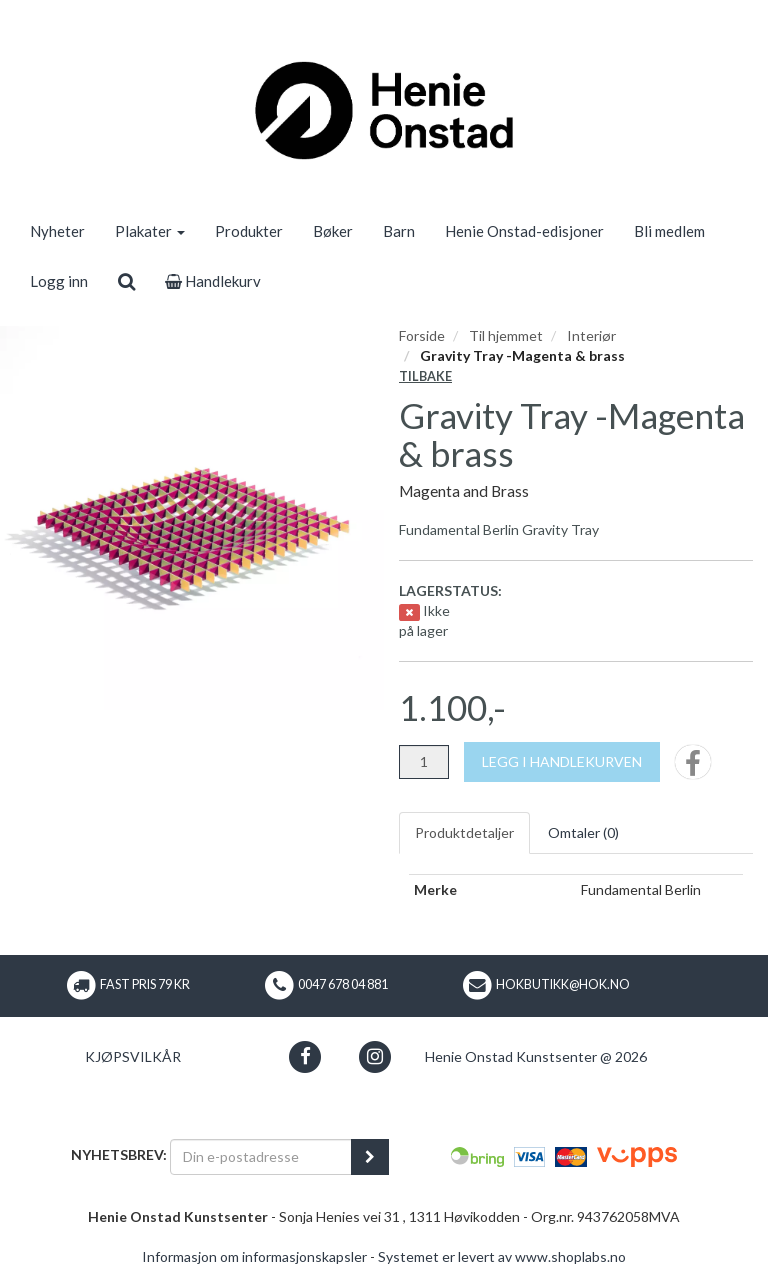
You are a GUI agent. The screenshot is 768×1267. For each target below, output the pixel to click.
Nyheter (57, 231)
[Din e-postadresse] (261, 1157)
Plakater (150, 231)
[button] (305, 1056)
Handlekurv (213, 281)
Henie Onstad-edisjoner (524, 231)
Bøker (333, 231)
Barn (399, 231)
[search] (126, 281)
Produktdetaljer (464, 832)
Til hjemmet (506, 335)
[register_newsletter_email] (370, 1157)
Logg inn (59, 281)
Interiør (591, 335)
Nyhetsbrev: (119, 1154)
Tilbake (425, 376)
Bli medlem (669, 231)
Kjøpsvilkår (133, 1056)
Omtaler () (583, 832)
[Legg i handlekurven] (562, 762)
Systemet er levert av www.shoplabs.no (502, 1256)
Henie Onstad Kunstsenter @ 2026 (536, 1056)
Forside (422, 335)
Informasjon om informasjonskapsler (254, 1256)
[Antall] (424, 762)
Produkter (249, 231)
